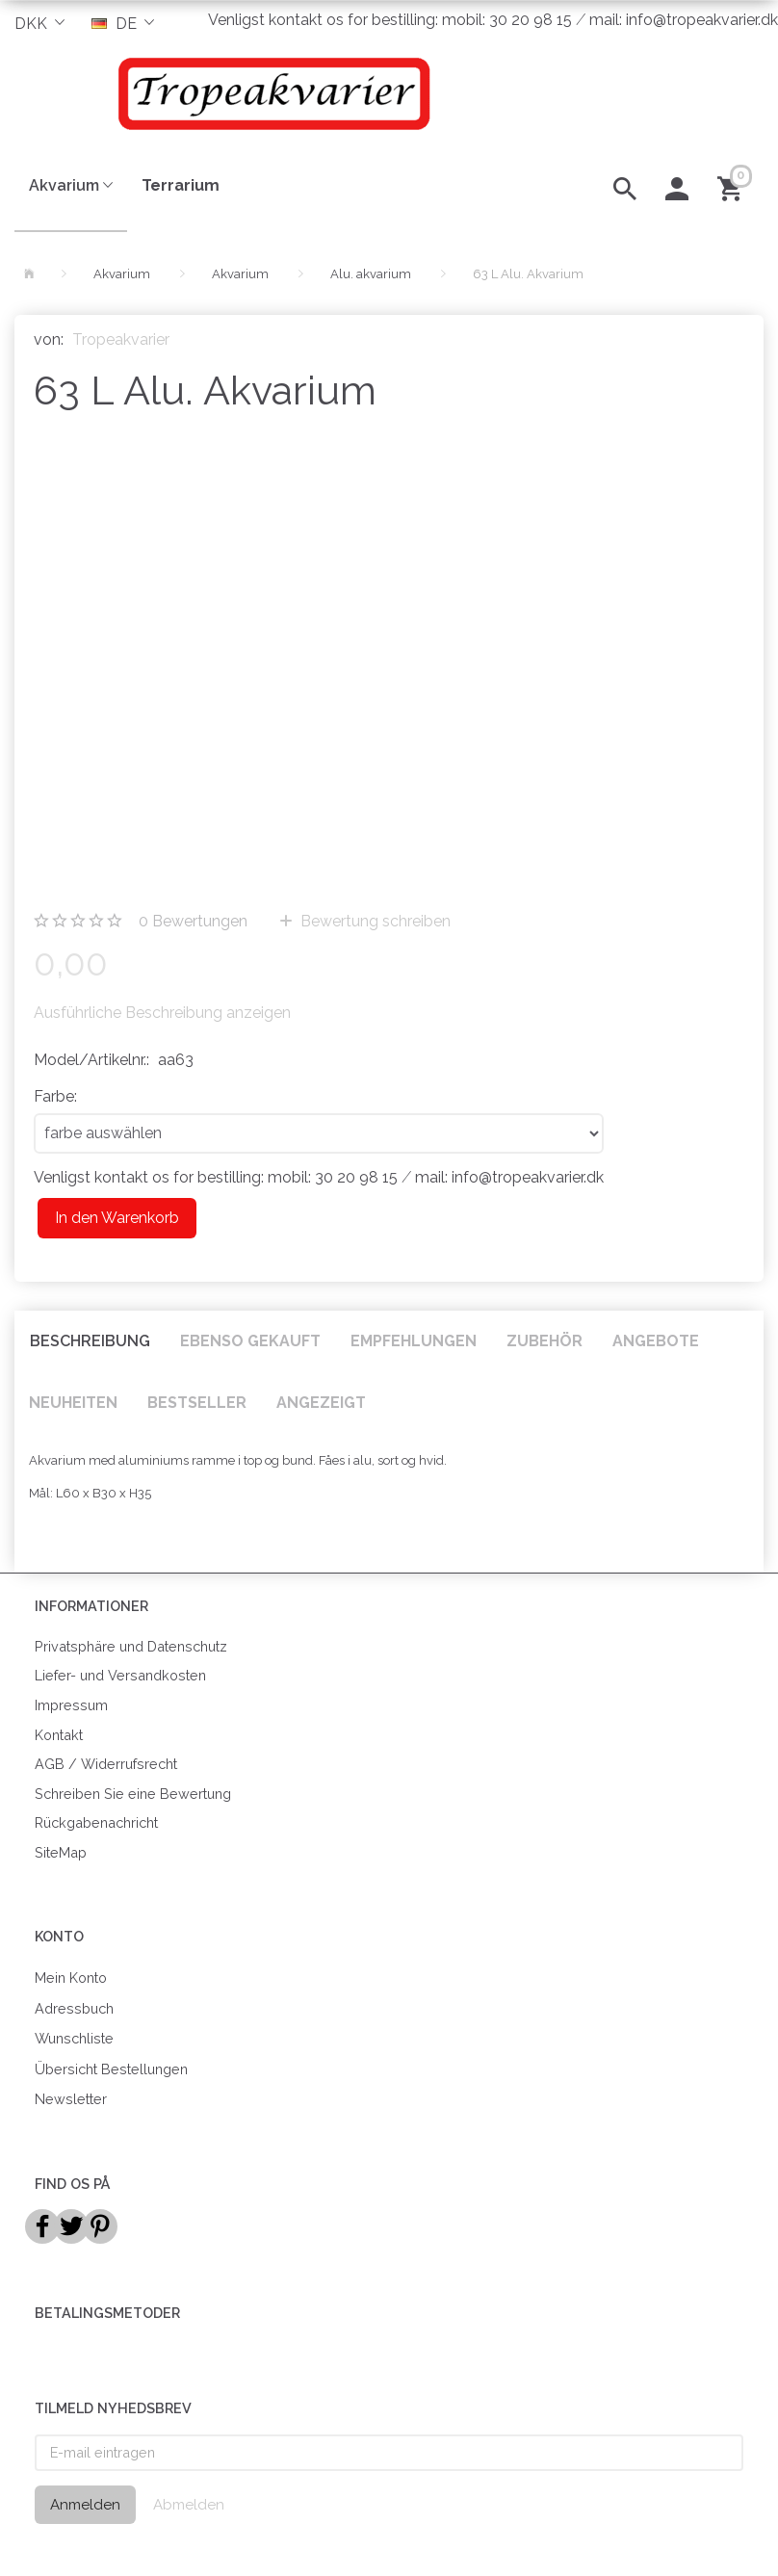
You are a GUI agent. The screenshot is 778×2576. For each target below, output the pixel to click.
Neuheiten (73, 1402)
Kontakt (59, 1735)
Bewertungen (193, 921)
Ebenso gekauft (250, 1341)
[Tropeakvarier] (269, 93)
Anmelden (85, 2504)
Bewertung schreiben (374, 921)
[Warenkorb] (733, 187)
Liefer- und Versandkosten (120, 1675)
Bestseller (196, 1402)
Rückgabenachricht (96, 1822)
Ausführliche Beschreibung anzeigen (162, 1012)
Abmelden (188, 2504)
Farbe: (55, 1096)
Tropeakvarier (120, 339)
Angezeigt (321, 1402)
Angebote (655, 1341)
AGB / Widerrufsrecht (106, 1764)
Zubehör (544, 1341)
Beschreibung (90, 1341)
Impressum (71, 1705)
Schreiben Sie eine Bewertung (133, 1793)
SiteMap (61, 1852)
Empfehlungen (413, 1341)
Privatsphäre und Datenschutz (131, 1646)
